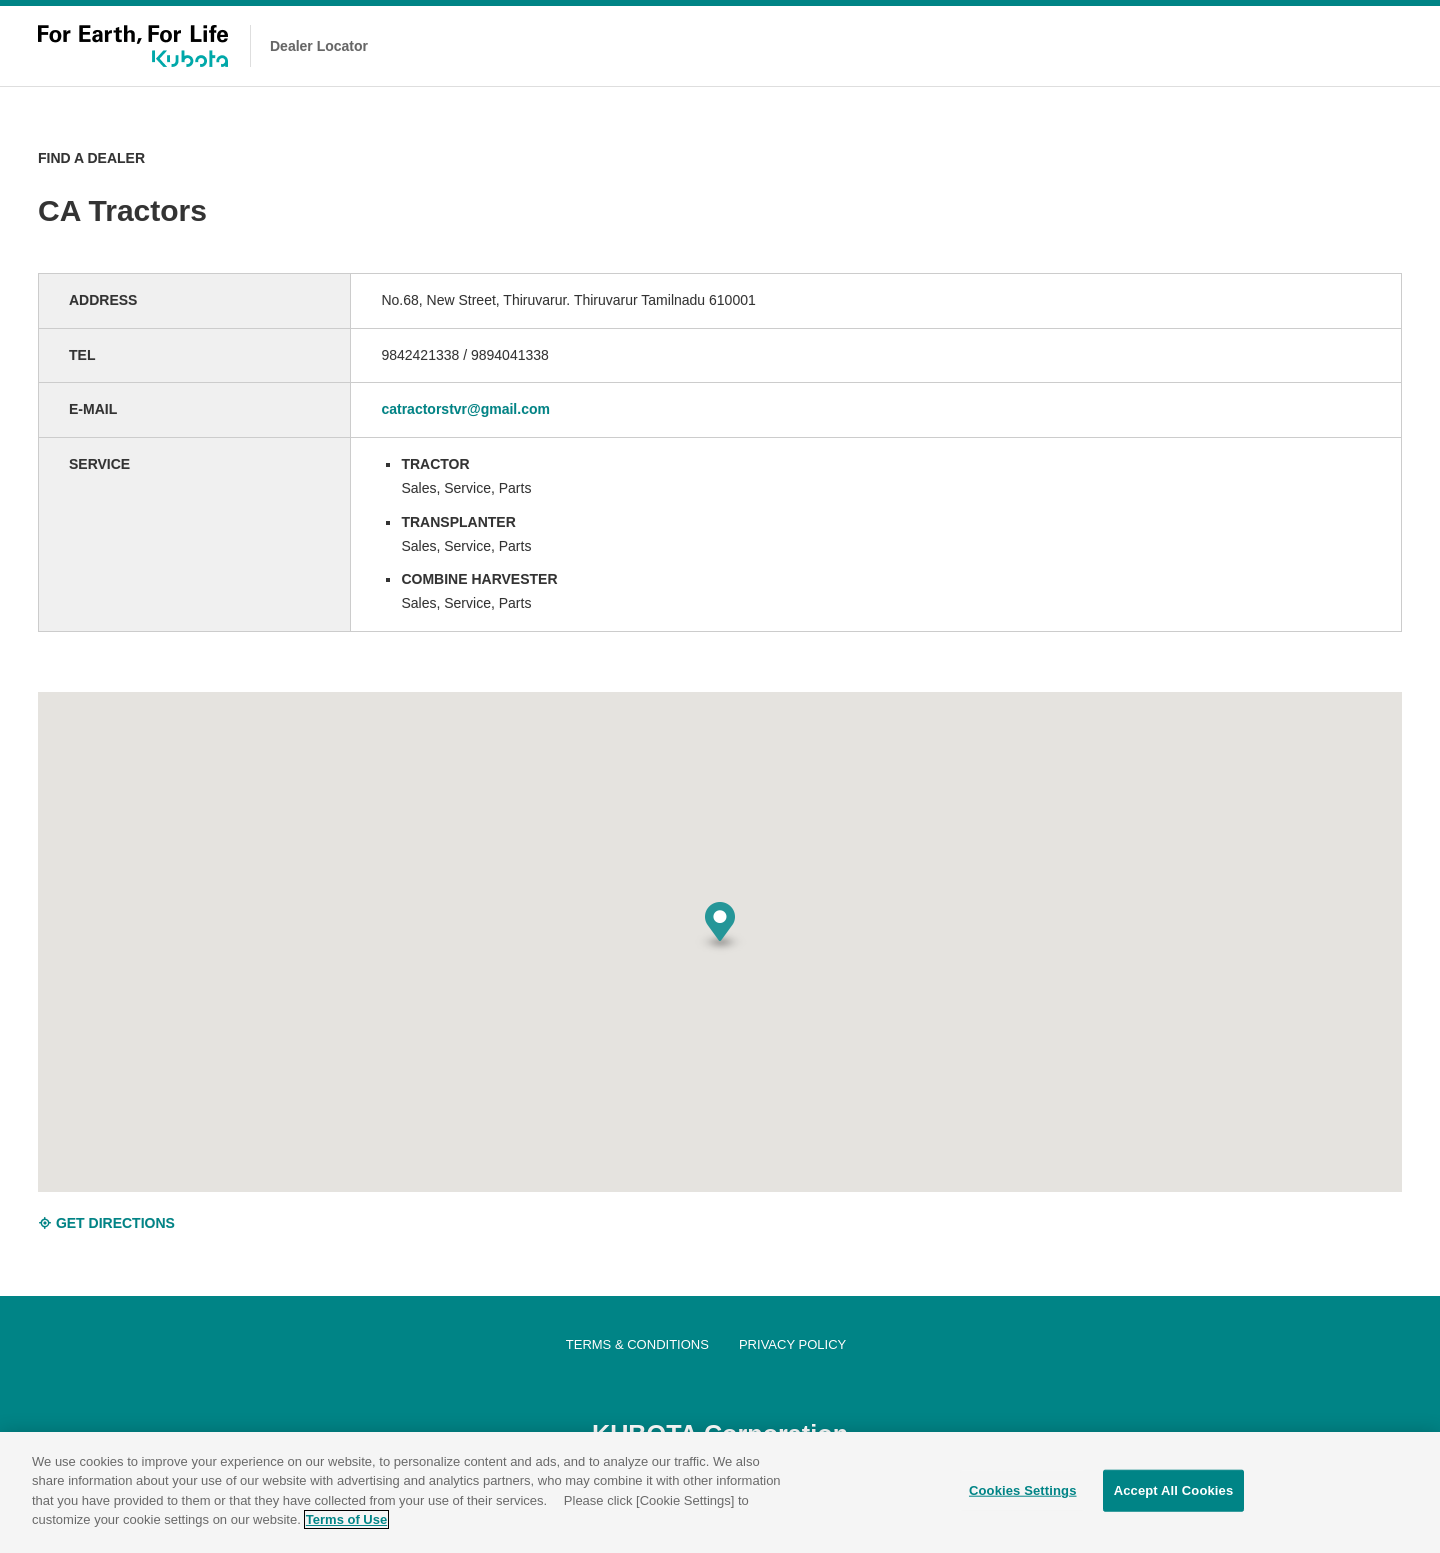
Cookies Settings (1023, 1491)
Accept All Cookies (1174, 1491)
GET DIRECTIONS (106, 1223)
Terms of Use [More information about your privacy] (346, 1520)
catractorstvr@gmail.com (465, 409)
